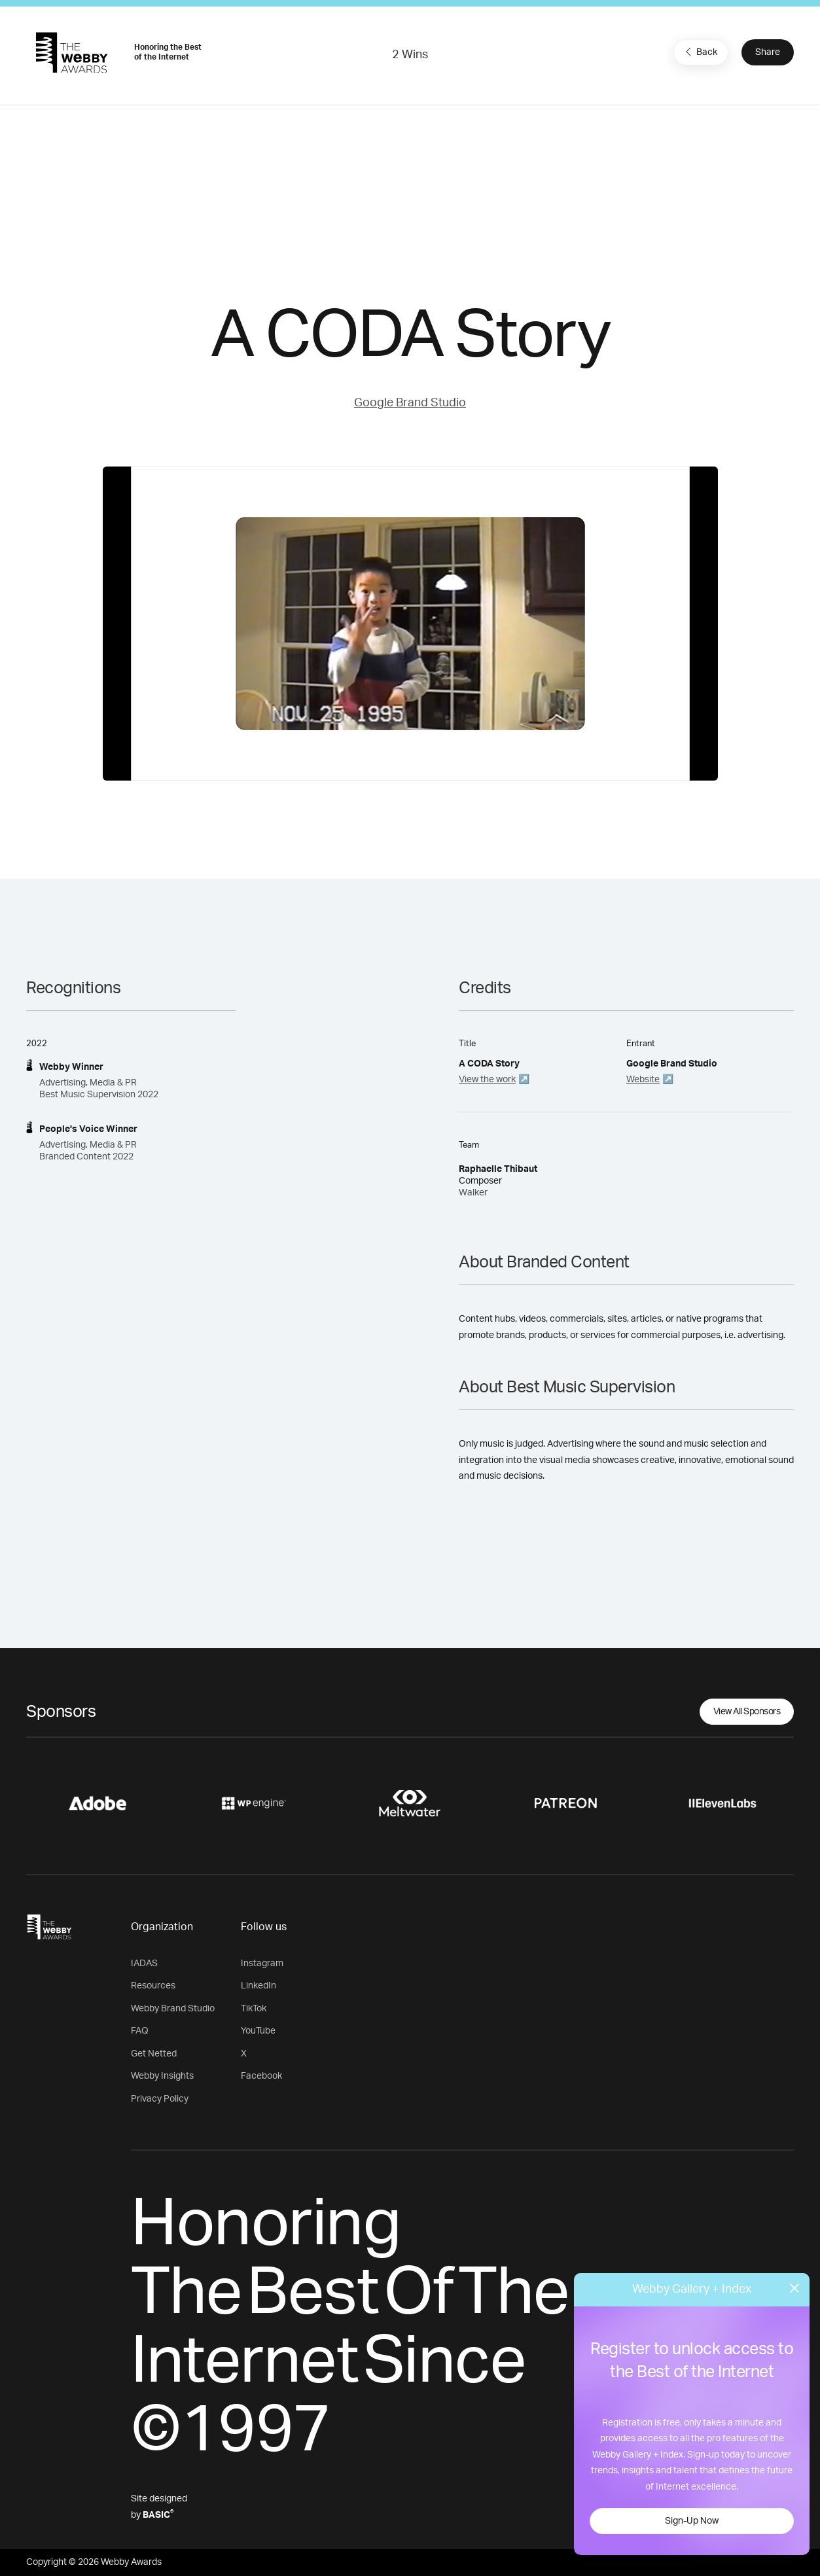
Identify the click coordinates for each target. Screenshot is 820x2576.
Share (767, 52)
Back (699, 51)
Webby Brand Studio (173, 2008)
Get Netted (154, 2053)
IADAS (144, 1963)
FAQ (140, 2031)
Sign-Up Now (692, 2521)
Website (643, 1079)
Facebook (261, 2076)
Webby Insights (162, 2076)
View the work (487, 1079)
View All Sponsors (747, 1711)
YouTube (258, 2031)
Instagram (262, 1963)
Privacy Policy (159, 2099)
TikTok (253, 2008)
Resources (153, 1985)
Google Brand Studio (410, 403)
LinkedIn (258, 1985)
